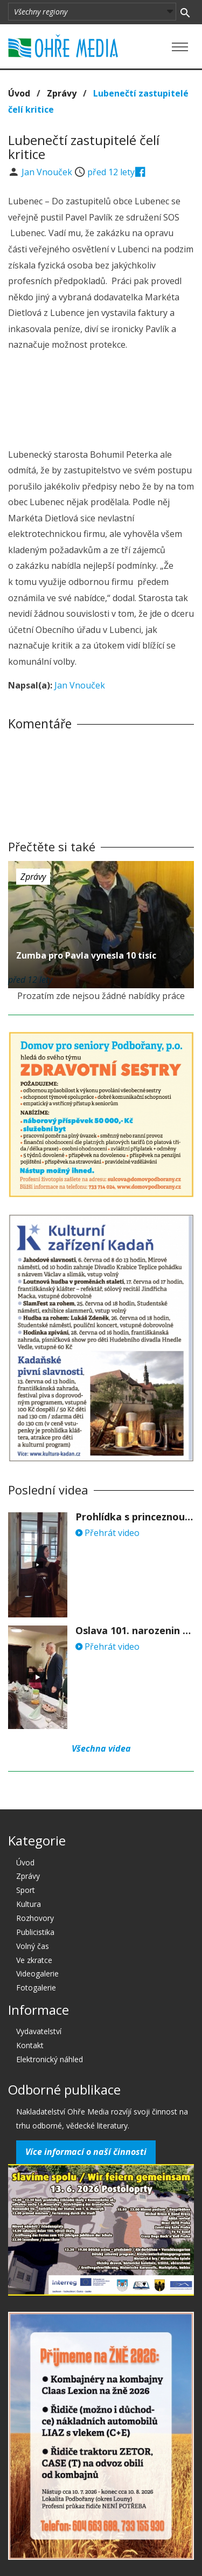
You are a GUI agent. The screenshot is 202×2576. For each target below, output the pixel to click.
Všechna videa (101, 1748)
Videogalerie (37, 1973)
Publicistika (35, 1932)
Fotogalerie (36, 1987)
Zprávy (61, 93)
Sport (25, 1890)
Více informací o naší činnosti (86, 2152)
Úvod (19, 93)
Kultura (28, 1904)
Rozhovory (35, 1918)
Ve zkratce (34, 1960)
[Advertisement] (101, 401)
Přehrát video (107, 1533)
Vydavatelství (38, 2031)
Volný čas (32, 1946)
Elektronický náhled (49, 2059)
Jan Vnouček (48, 172)
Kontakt (30, 2045)
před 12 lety (111, 172)
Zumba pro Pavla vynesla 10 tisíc (86, 955)
